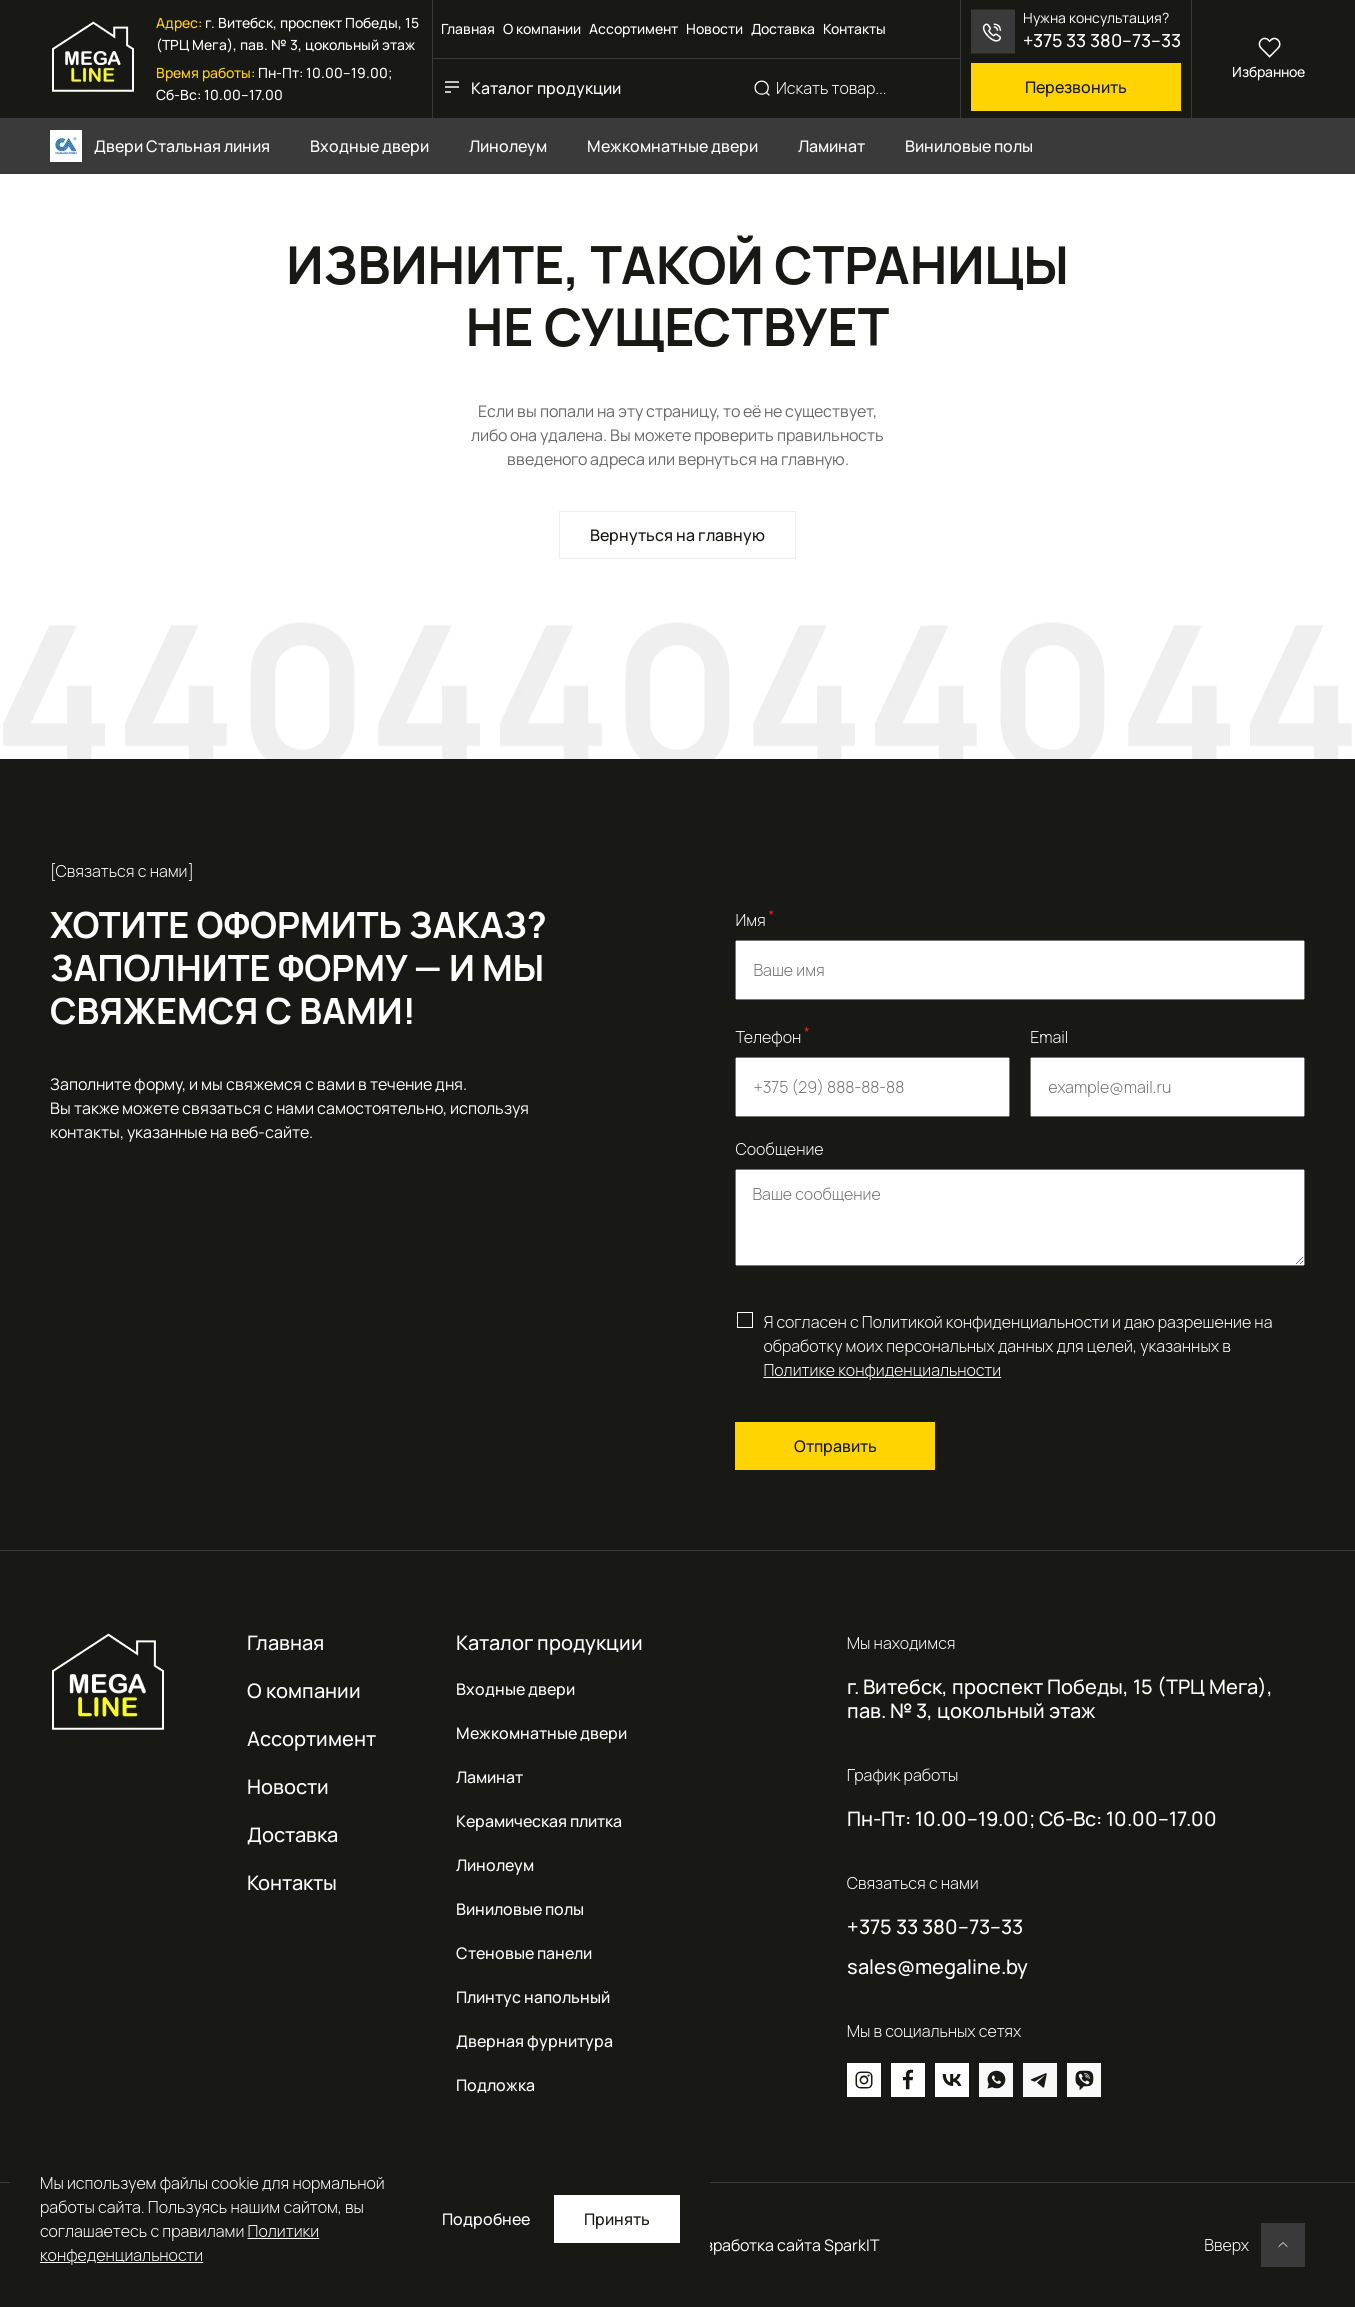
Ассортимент (633, 28)
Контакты (854, 28)
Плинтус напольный (533, 1997)
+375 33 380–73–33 (1102, 40)
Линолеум (495, 1865)
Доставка (783, 28)
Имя (754, 918)
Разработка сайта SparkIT (783, 2245)
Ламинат (489, 1777)
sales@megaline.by (937, 1967)
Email (1049, 1037)
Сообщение (779, 1149)
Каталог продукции (546, 88)
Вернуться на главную (677, 535)
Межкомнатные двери (541, 1733)
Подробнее (486, 2219)
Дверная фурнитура (534, 2041)
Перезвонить (1076, 87)
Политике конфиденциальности (882, 1370)
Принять (617, 2219)
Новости (714, 28)
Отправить (835, 1446)
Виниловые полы (520, 1909)
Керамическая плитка (539, 1821)
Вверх (1226, 2245)
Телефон (772, 1035)
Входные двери (515, 1689)
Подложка (495, 2085)
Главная (468, 28)
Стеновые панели (524, 1953)
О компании (542, 28)
